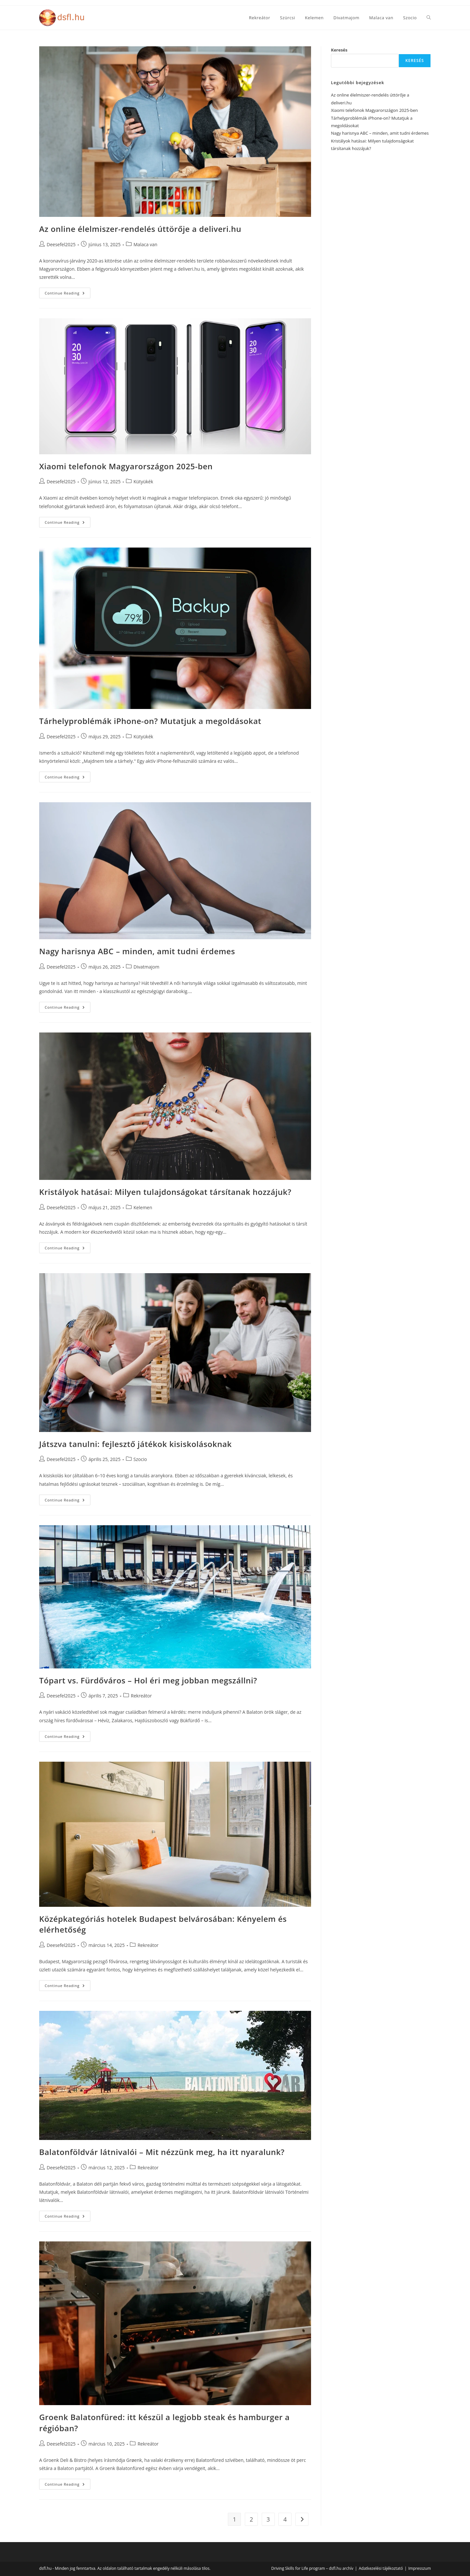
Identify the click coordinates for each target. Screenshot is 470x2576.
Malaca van (145, 244)
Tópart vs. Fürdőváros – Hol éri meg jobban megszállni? (148, 1680)
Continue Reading (67, 294)
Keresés (339, 50)
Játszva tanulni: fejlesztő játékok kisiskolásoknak (135, 1444)
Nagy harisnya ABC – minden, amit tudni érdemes (137, 951)
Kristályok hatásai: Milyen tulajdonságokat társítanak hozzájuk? (165, 1191)
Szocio (140, 1459)
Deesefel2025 (61, 244)
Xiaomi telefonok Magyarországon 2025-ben (126, 466)
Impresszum (419, 2568)
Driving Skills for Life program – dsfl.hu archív (312, 2568)
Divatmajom (146, 967)
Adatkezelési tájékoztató (381, 2568)
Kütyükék (143, 481)
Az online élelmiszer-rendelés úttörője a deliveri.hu (140, 228)
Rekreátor (141, 1696)
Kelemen (142, 1207)
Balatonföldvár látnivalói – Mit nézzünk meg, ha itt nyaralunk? (162, 2152)
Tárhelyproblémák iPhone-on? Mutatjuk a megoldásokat (150, 721)
